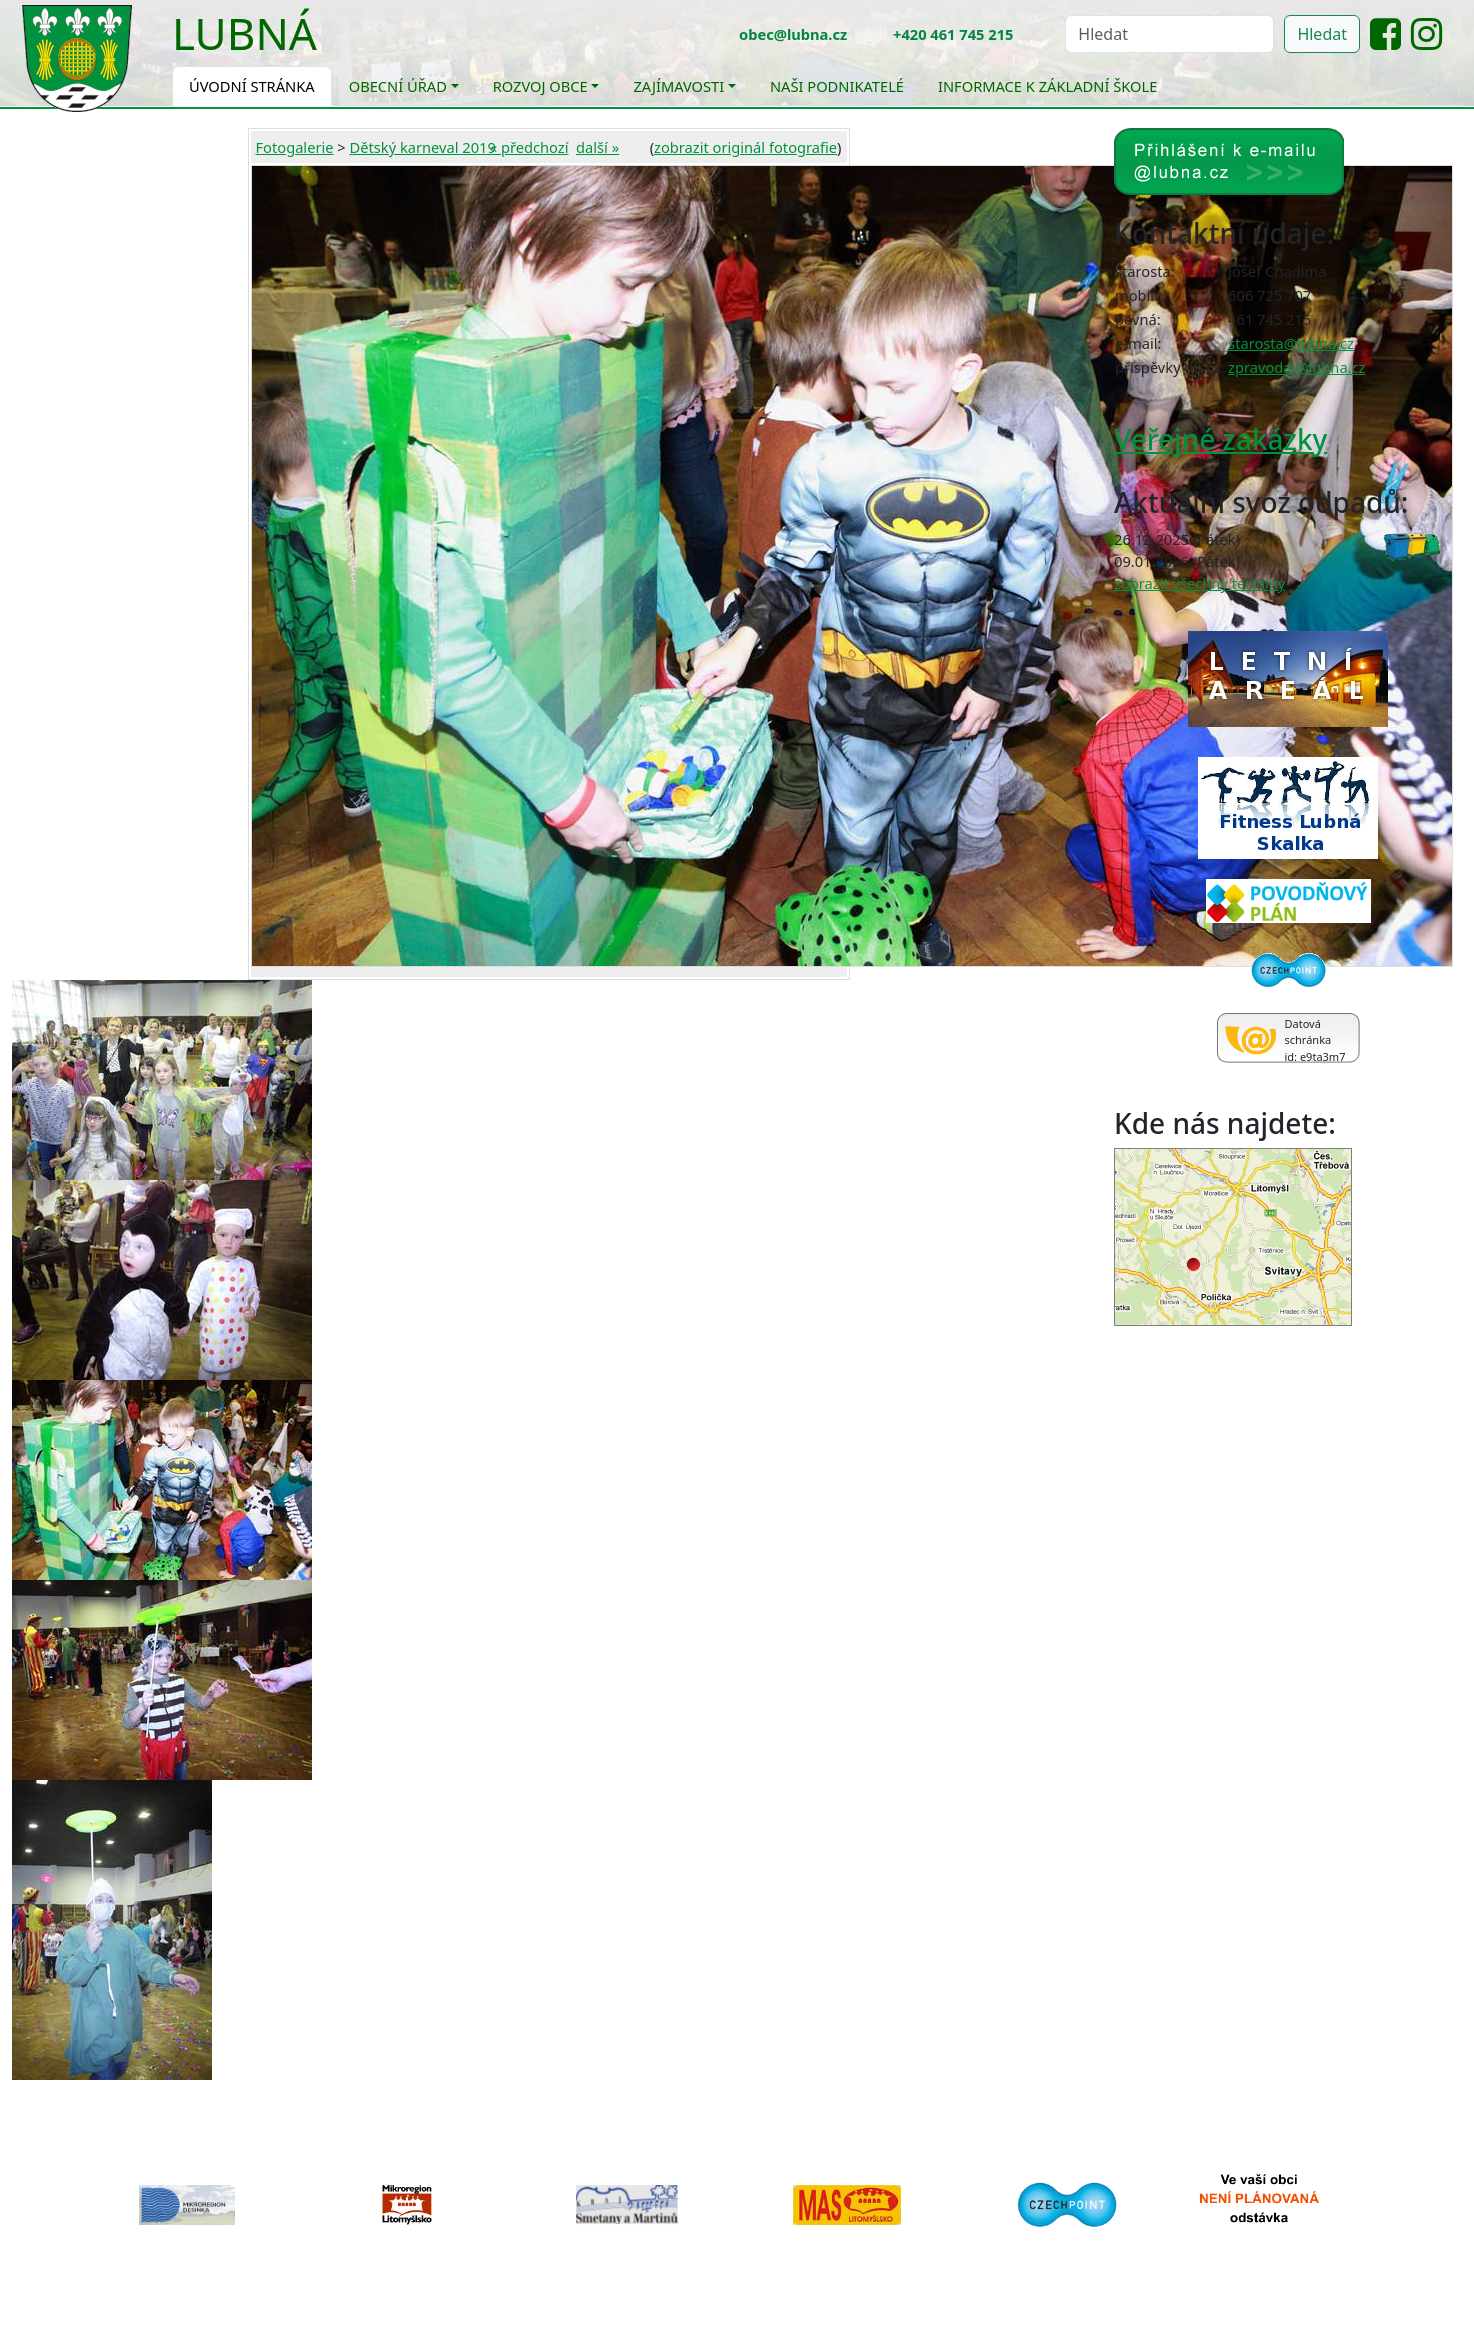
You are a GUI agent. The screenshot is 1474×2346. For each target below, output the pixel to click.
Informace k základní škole (1047, 86)
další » (597, 147)
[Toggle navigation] (332, 46)
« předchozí (529, 147)
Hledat (1322, 34)
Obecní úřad (398, 86)
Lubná (244, 33)
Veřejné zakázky (1220, 439)
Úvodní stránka (252, 86)
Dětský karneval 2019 (423, 147)
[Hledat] (1169, 34)
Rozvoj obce (540, 86)
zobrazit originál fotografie (745, 147)
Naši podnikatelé (837, 86)
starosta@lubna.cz (1291, 343)
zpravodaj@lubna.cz (1296, 367)
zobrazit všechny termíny (1199, 583)
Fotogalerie (295, 147)
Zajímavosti (678, 86)
